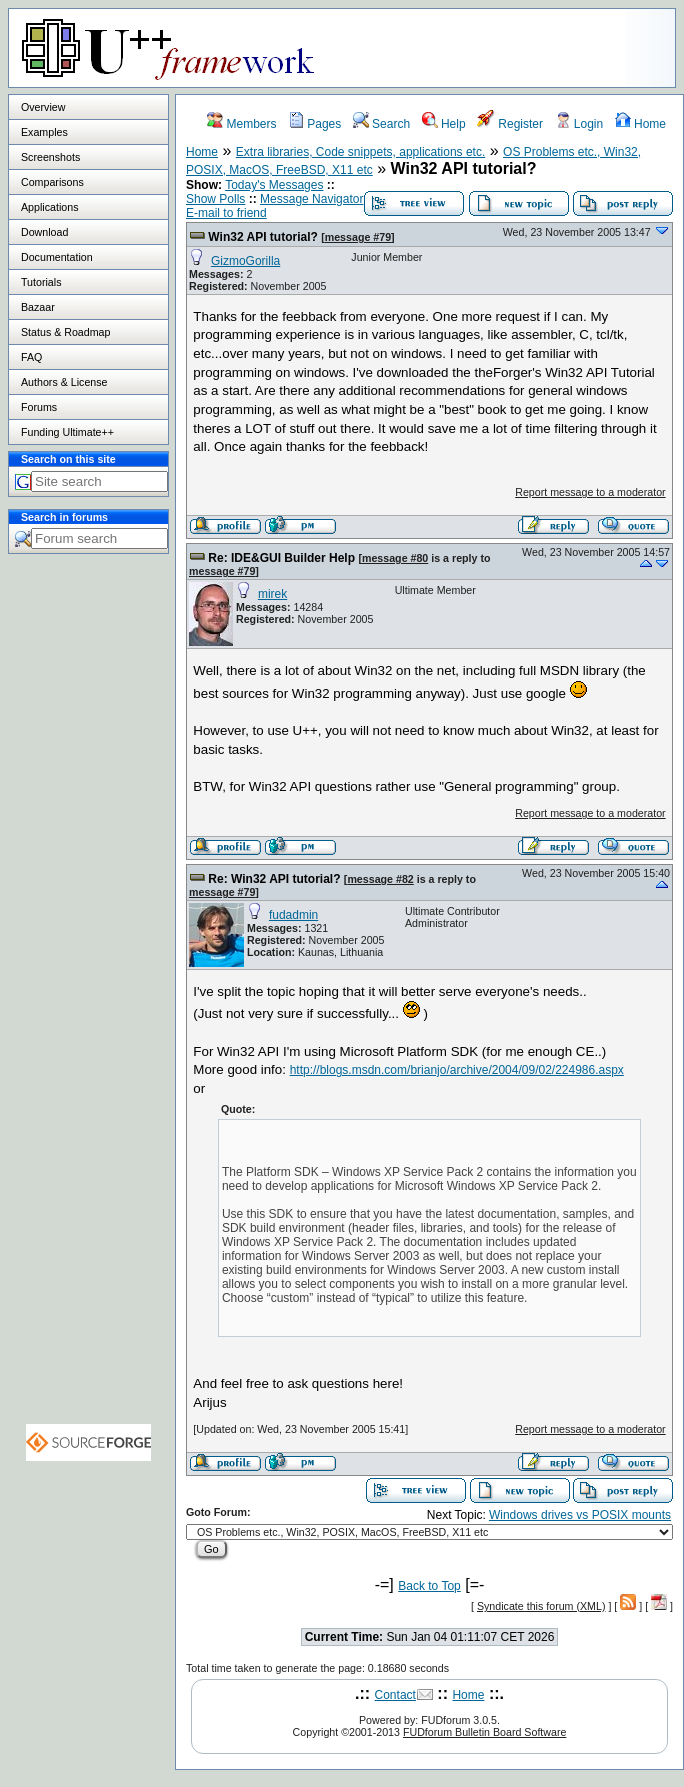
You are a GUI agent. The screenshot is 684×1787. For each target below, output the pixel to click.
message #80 (395, 558)
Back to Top (429, 1586)
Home (640, 124)
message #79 (358, 237)
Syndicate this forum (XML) (541, 1606)
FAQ (31, 357)
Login (579, 124)
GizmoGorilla (245, 261)
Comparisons (52, 182)
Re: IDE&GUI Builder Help (281, 558)
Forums (39, 407)
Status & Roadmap (65, 332)
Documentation (57, 257)
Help (444, 124)
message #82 (380, 879)
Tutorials (41, 282)
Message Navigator (311, 199)
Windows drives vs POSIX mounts (580, 1515)
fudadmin (293, 915)
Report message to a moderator (590, 492)
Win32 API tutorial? (262, 237)
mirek (272, 594)
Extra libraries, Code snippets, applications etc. (360, 152)
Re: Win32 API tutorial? (274, 879)
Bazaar (38, 307)
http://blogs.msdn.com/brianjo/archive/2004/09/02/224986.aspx (457, 1070)
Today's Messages (274, 185)
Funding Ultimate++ (67, 432)
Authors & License (64, 382)
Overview (43, 107)
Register (510, 124)
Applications (49, 207)
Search (381, 124)
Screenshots (50, 157)
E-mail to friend (226, 213)
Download (44, 232)
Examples (44, 132)
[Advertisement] (89, 926)
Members (241, 124)
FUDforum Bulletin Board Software (484, 1732)
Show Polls (215, 199)
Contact (395, 1695)
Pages (314, 124)
